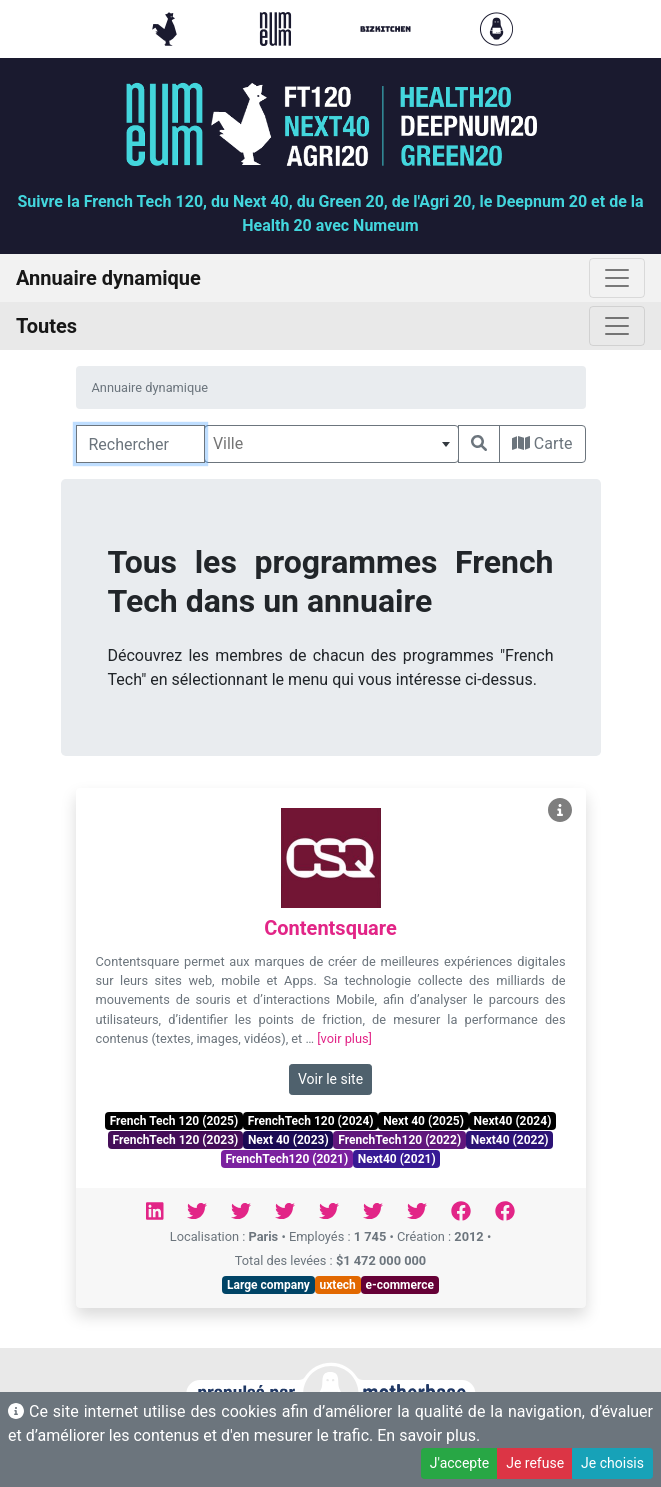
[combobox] (331, 444)
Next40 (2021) (397, 1159)
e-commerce (399, 1285)
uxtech (338, 1285)
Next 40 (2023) (288, 1140)
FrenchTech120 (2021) (286, 1159)
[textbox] (331, 444)
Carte (542, 443)
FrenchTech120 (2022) (399, 1140)
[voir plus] (344, 1038)
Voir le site (330, 1079)
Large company (268, 1285)
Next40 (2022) (510, 1140)
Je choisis (612, 1463)
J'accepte (459, 1463)
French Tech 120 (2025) (174, 1121)
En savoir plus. (428, 1435)
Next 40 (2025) (423, 1121)
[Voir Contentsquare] (560, 810)
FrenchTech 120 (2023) (175, 1140)
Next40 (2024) (513, 1121)
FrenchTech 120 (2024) (311, 1121)
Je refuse (535, 1463)
